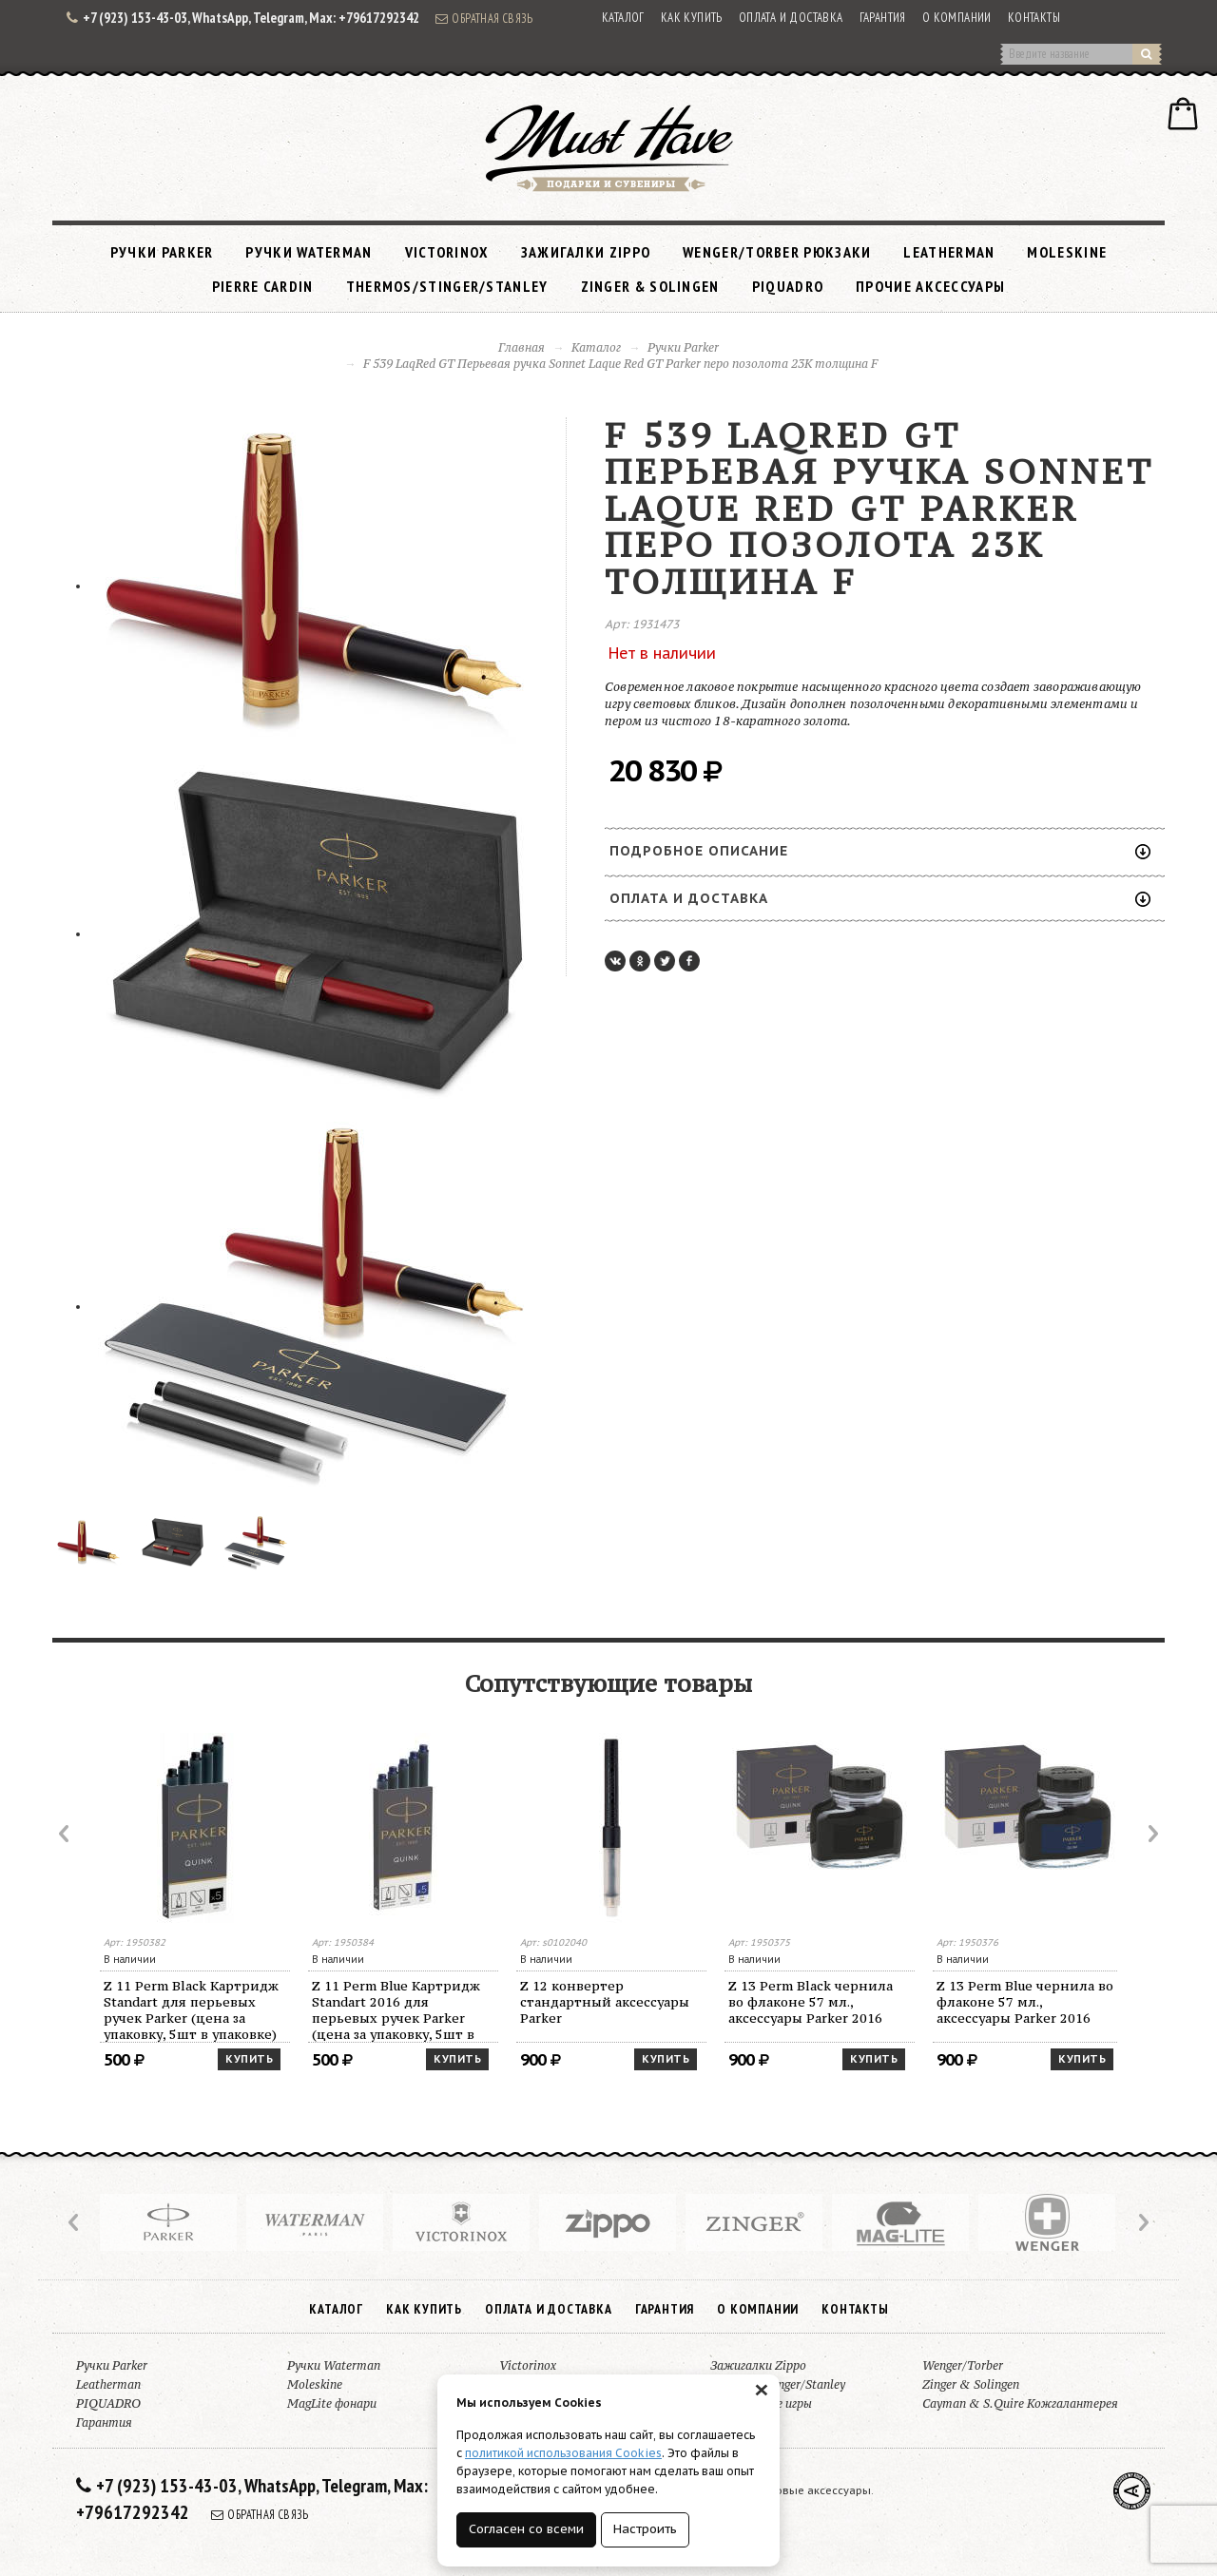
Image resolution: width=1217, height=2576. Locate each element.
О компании (957, 18)
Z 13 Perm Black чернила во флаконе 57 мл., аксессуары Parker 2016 (810, 2002)
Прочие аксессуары (930, 286)
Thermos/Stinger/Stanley (447, 286)
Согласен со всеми (526, 2529)
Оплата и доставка (791, 18)
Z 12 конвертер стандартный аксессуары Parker (604, 2002)
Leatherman (949, 251)
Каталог (623, 18)
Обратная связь (483, 18)
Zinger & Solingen (650, 286)
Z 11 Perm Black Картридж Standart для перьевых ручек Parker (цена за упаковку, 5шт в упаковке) (191, 2010)
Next (1151, 1833)
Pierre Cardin (263, 286)
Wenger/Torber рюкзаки (777, 251)
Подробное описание (879, 850)
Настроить (645, 2529)
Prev (65, 1833)
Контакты (1034, 18)
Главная (521, 347)
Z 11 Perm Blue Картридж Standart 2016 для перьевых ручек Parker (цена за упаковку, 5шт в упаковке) (396, 2010)
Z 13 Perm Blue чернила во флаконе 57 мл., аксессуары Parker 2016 (1025, 2002)
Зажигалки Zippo (586, 251)
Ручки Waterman (308, 251)
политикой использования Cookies (563, 2453)
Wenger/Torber (962, 2365)
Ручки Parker (162, 251)
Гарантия (883, 18)
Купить (249, 2059)
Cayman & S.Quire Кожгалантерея (1020, 2403)
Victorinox (447, 251)
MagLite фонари (332, 2403)
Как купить (692, 18)
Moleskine (1067, 251)
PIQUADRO (787, 286)
